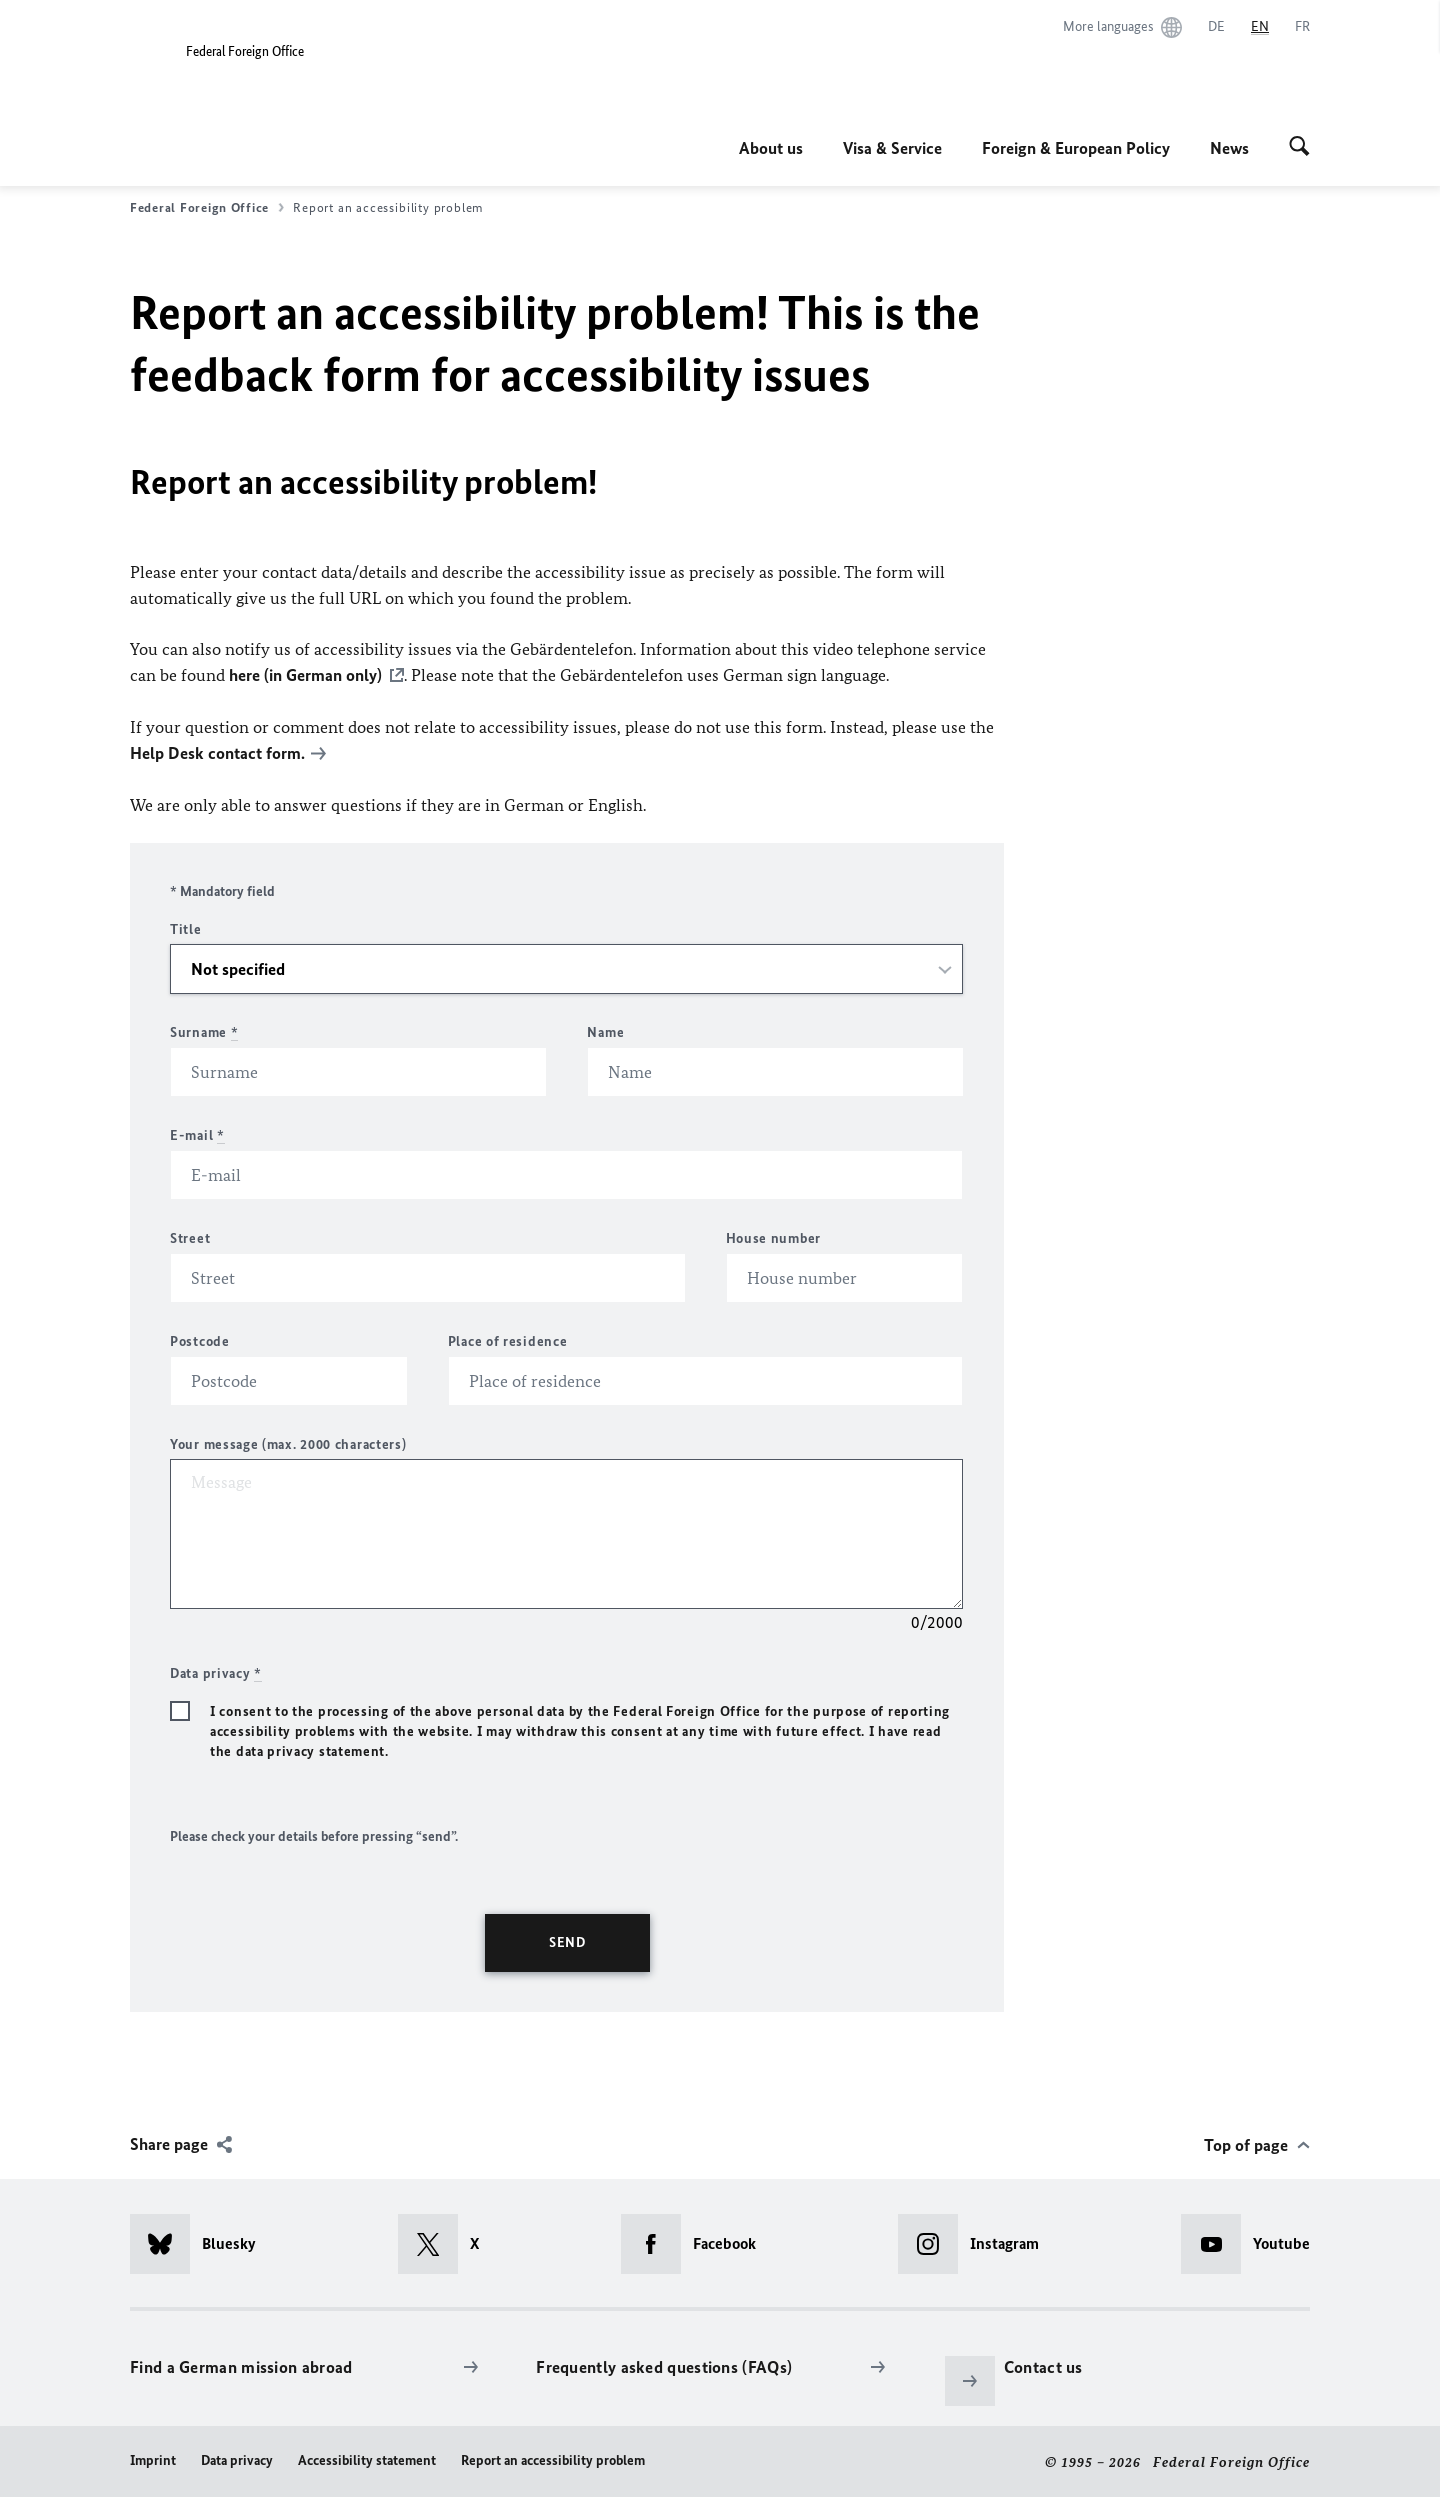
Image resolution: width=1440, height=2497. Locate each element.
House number (773, 1236)
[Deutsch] (1216, 27)
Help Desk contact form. (217, 752)
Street (190, 1236)
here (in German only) (305, 675)
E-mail (197, 1133)
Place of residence (508, 1339)
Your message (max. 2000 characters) (288, 1442)
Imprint (153, 2458)
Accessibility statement (367, 2458)
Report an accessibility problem (553, 2458)
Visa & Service (892, 148)
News (1229, 148)
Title (186, 927)
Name (605, 1030)
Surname (204, 1030)
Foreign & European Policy (1076, 148)
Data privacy (237, 2458)
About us (771, 148)
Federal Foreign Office (207, 208)
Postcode (200, 1339)
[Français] (1302, 27)
